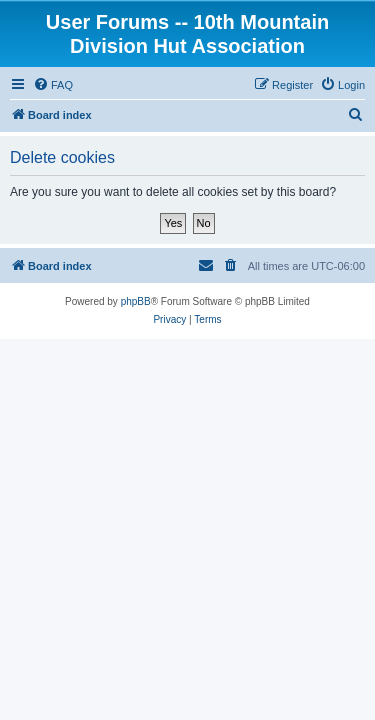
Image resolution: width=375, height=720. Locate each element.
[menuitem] (53, 85)
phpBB (136, 301)
